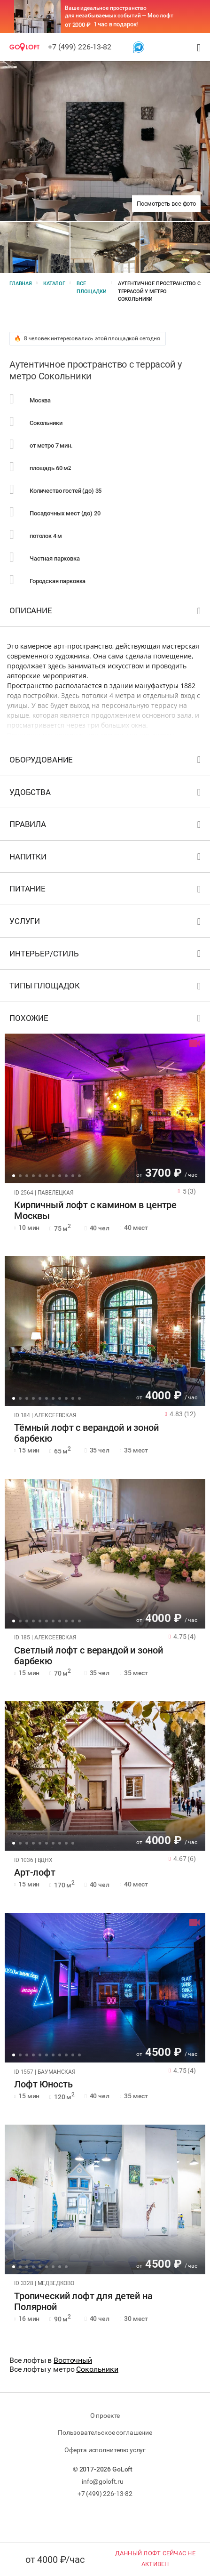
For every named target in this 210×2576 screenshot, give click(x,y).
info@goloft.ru (103, 2481)
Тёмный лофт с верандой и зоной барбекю (86, 1433)
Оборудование (106, 761)
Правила (106, 826)
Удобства (106, 794)
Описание (106, 612)
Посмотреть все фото (166, 203)
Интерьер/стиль (106, 955)
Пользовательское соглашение (105, 2432)
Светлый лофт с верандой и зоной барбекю (88, 1656)
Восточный (73, 2360)
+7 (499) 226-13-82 (79, 46)
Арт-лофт (34, 1872)
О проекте (105, 2415)
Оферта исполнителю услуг (105, 2450)
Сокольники (97, 2369)
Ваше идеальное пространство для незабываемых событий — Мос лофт (119, 12)
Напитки (106, 858)
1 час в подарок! (115, 24)
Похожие (106, 1020)
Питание (106, 890)
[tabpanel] (105, 1108)
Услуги (106, 923)
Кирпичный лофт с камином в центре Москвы (95, 1210)
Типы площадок (106, 987)
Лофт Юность (43, 2084)
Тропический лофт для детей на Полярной (83, 2301)
